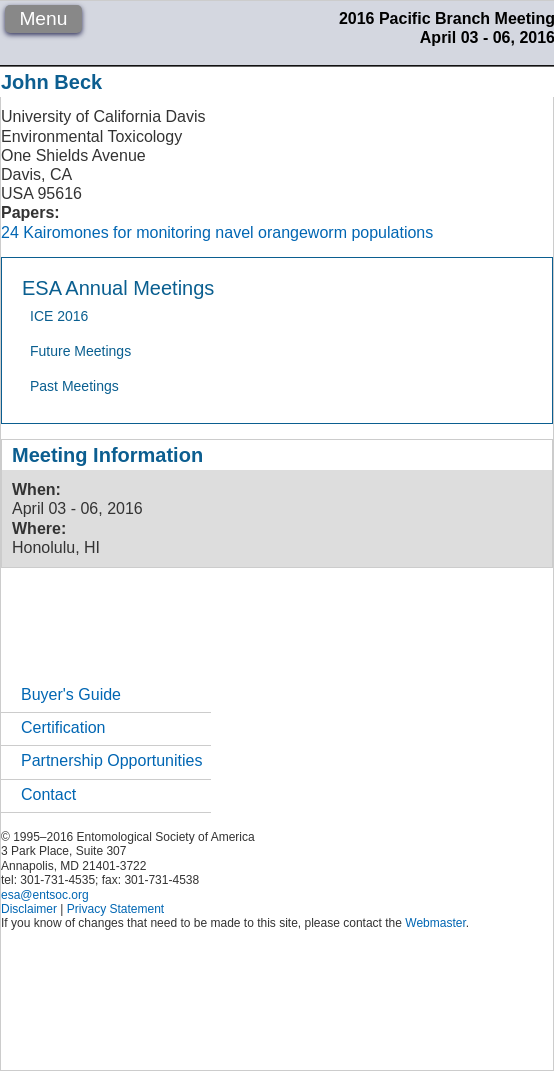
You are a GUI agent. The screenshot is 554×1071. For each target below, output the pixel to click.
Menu (43, 18)
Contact (48, 794)
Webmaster (435, 923)
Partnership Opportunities (111, 760)
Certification (63, 727)
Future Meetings (80, 351)
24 (10, 232)
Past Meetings (74, 386)
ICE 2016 (59, 316)
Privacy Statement (115, 909)
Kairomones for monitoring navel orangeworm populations (228, 232)
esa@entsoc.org (45, 895)
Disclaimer (29, 909)
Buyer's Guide (71, 694)
